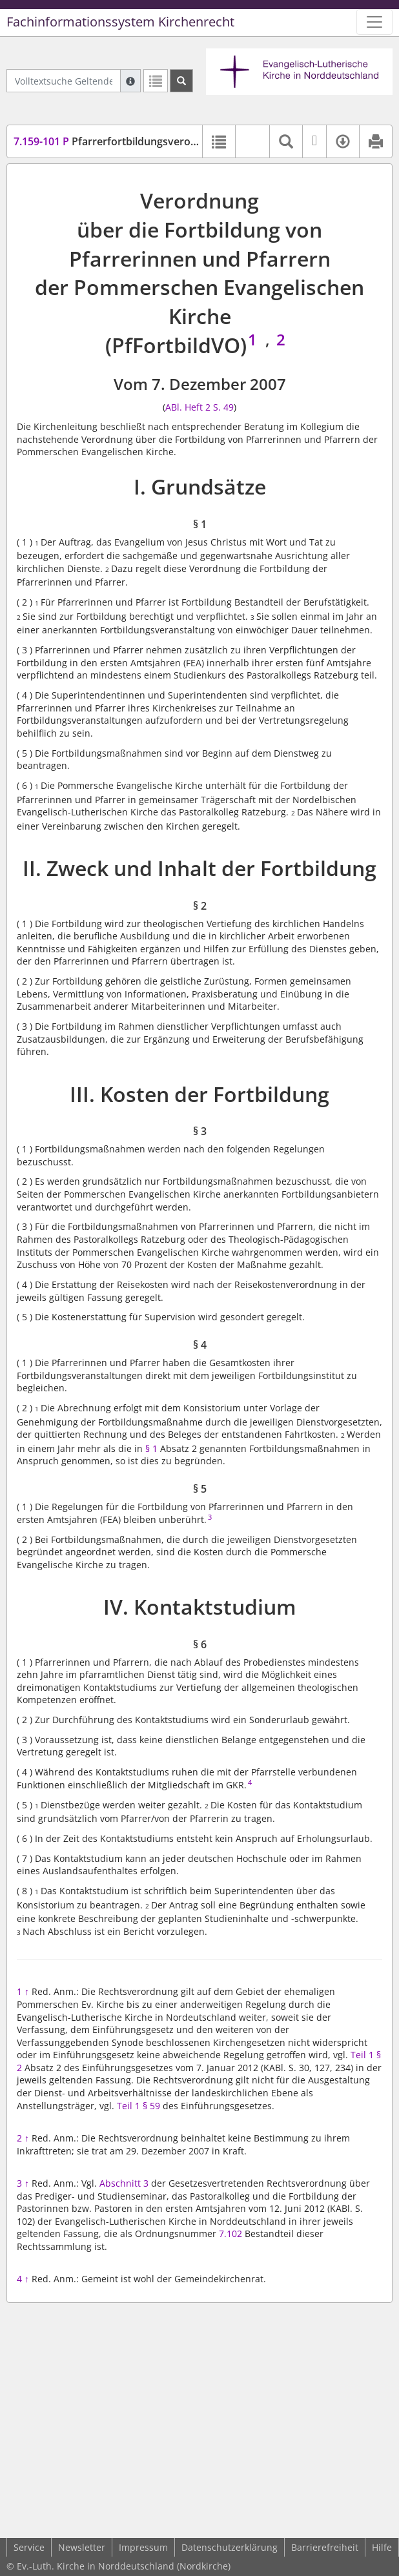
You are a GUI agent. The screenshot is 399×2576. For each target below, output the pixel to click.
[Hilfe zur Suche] (130, 80)
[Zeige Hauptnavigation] (374, 22)
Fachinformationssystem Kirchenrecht (120, 21)
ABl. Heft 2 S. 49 (199, 407)
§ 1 (151, 1448)
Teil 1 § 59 (138, 2106)
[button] (252, 141)
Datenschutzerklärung (229, 2547)
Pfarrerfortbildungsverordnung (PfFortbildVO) (157, 141)
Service (29, 2547)
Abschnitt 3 (123, 2183)
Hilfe (382, 2547)
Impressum (143, 2547)
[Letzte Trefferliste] (155, 80)
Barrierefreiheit (324, 2547)
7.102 (230, 2233)
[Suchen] (181, 80)
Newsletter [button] (81, 2547)
